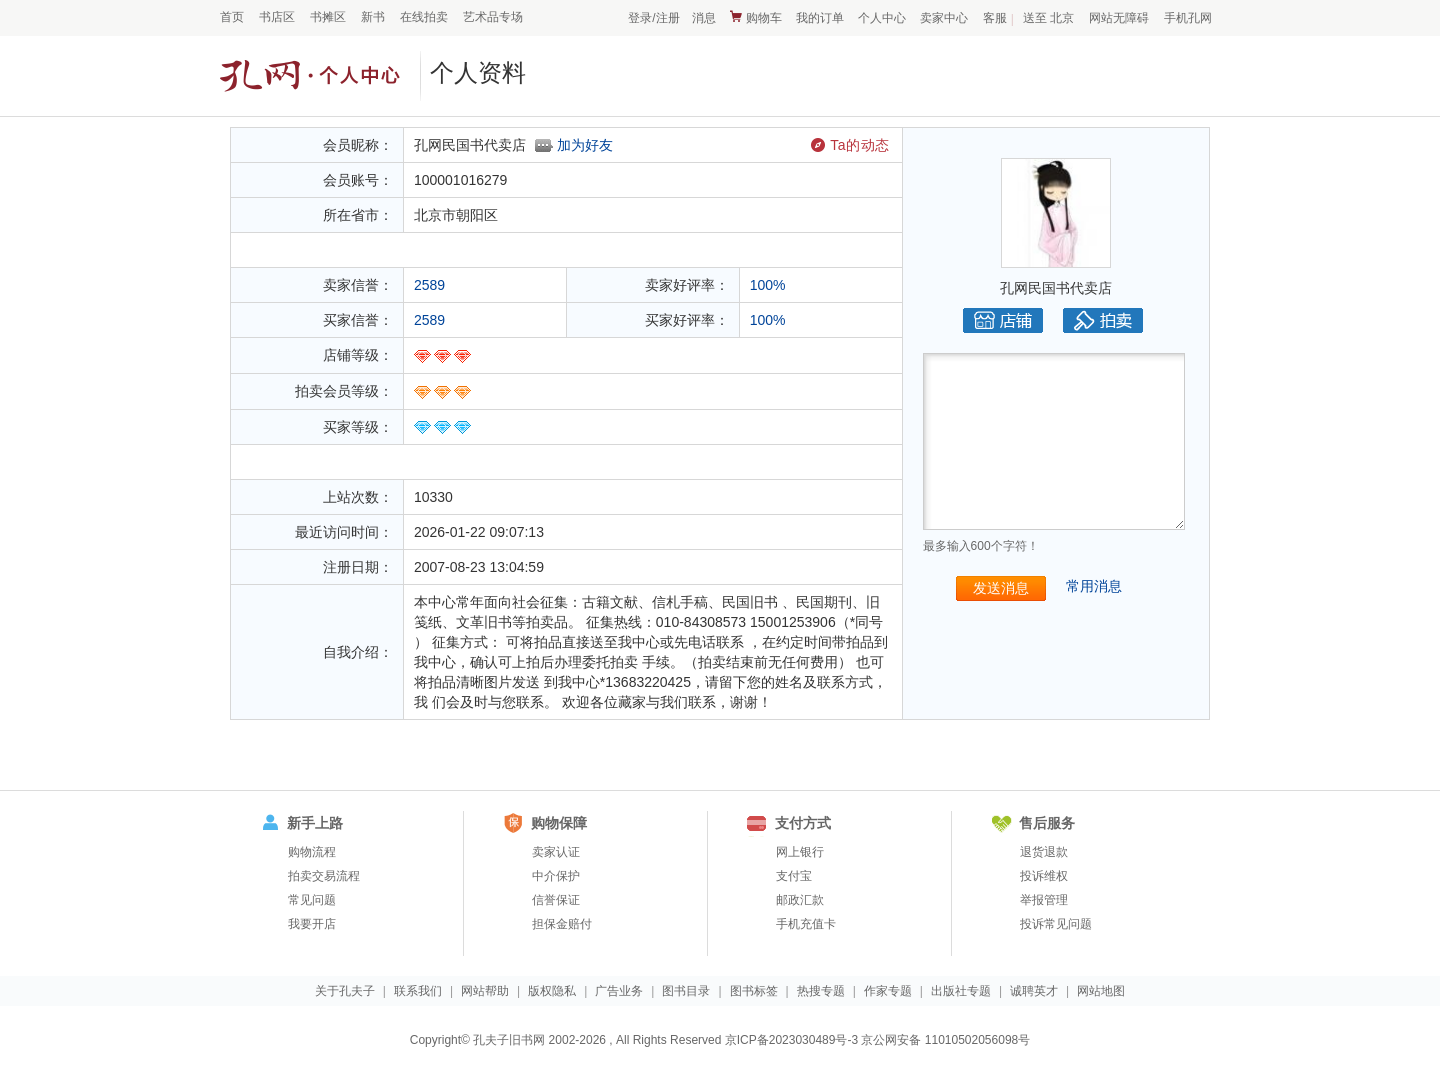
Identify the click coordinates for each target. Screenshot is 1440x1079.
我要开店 (312, 924)
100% (768, 285)
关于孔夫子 (345, 991)
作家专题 (888, 991)
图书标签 (754, 991)
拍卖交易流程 (324, 876)
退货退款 (1044, 852)
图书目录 (686, 991)
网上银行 (800, 852)
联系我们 (418, 991)
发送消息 (1001, 588)
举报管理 (1044, 900)
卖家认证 (556, 852)
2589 (429, 285)
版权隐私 (552, 991)
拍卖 (1103, 320)
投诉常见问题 (1056, 924)
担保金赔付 (562, 924)
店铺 (1003, 320)
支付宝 (794, 876)
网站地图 (1101, 991)
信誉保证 (556, 900)
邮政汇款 (800, 900)
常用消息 (1094, 586)
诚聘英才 (1034, 991)
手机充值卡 (806, 924)
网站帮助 (485, 991)
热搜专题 (821, 991)
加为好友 (585, 145)
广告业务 (619, 991)
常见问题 (312, 900)
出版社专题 (961, 991)
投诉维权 (1044, 876)
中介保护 (556, 876)
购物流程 (312, 852)
